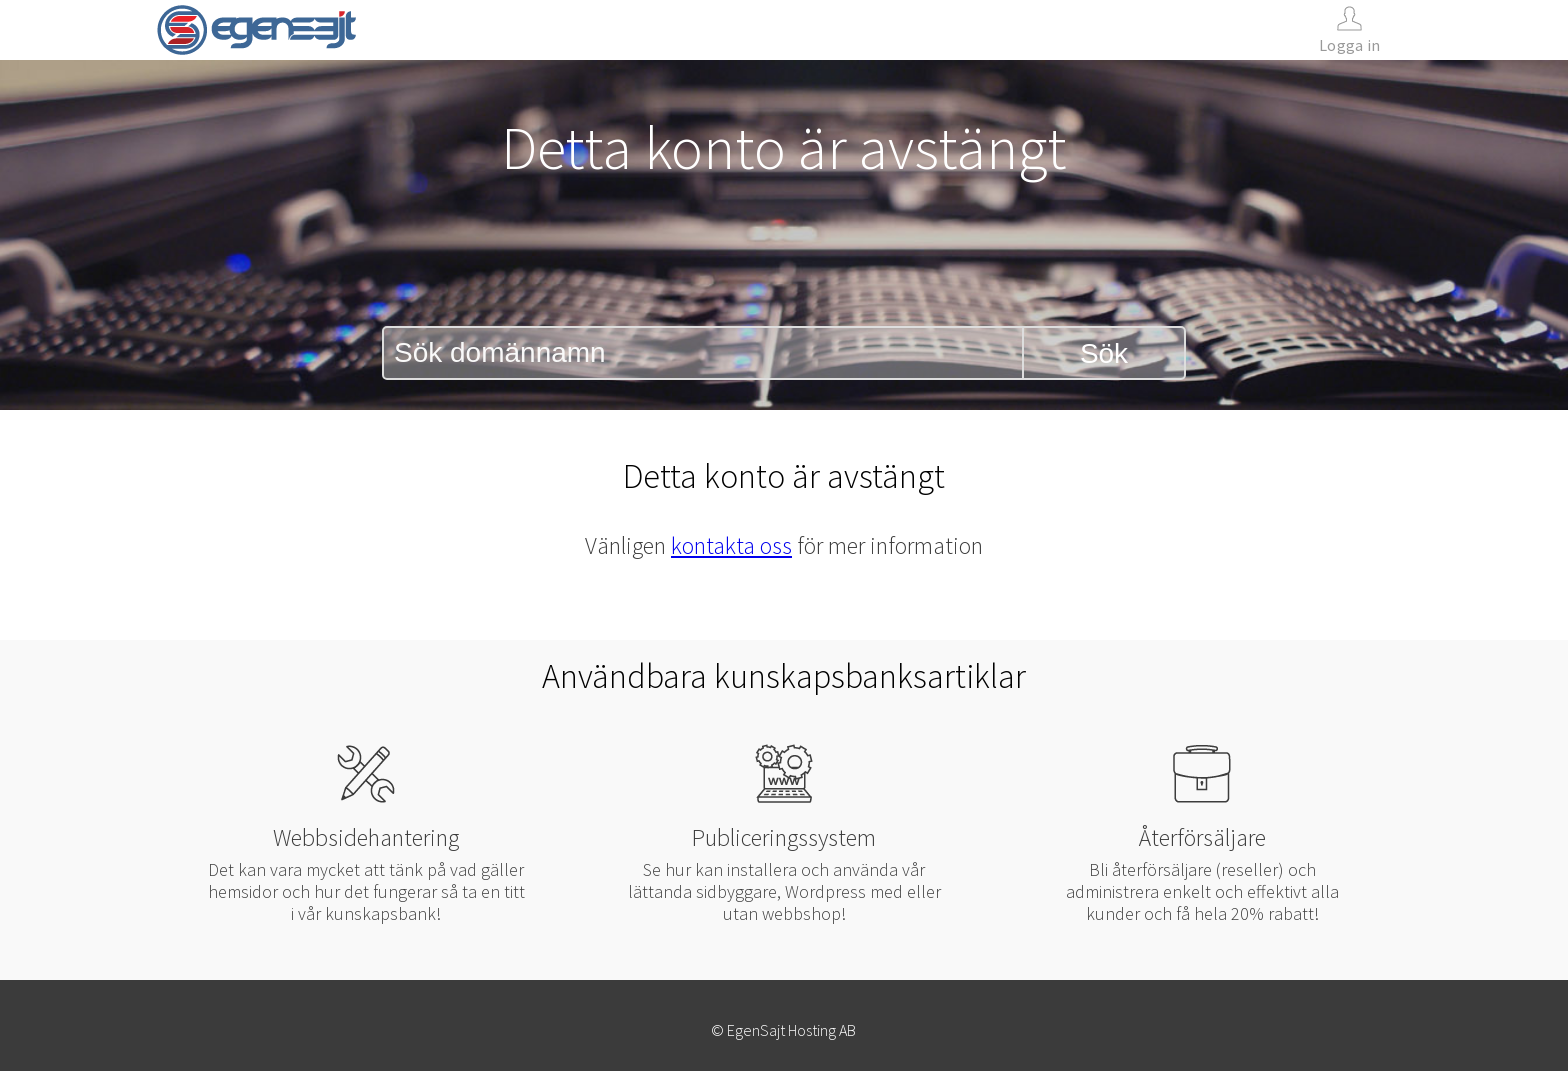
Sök (1104, 353)
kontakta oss (731, 545)
